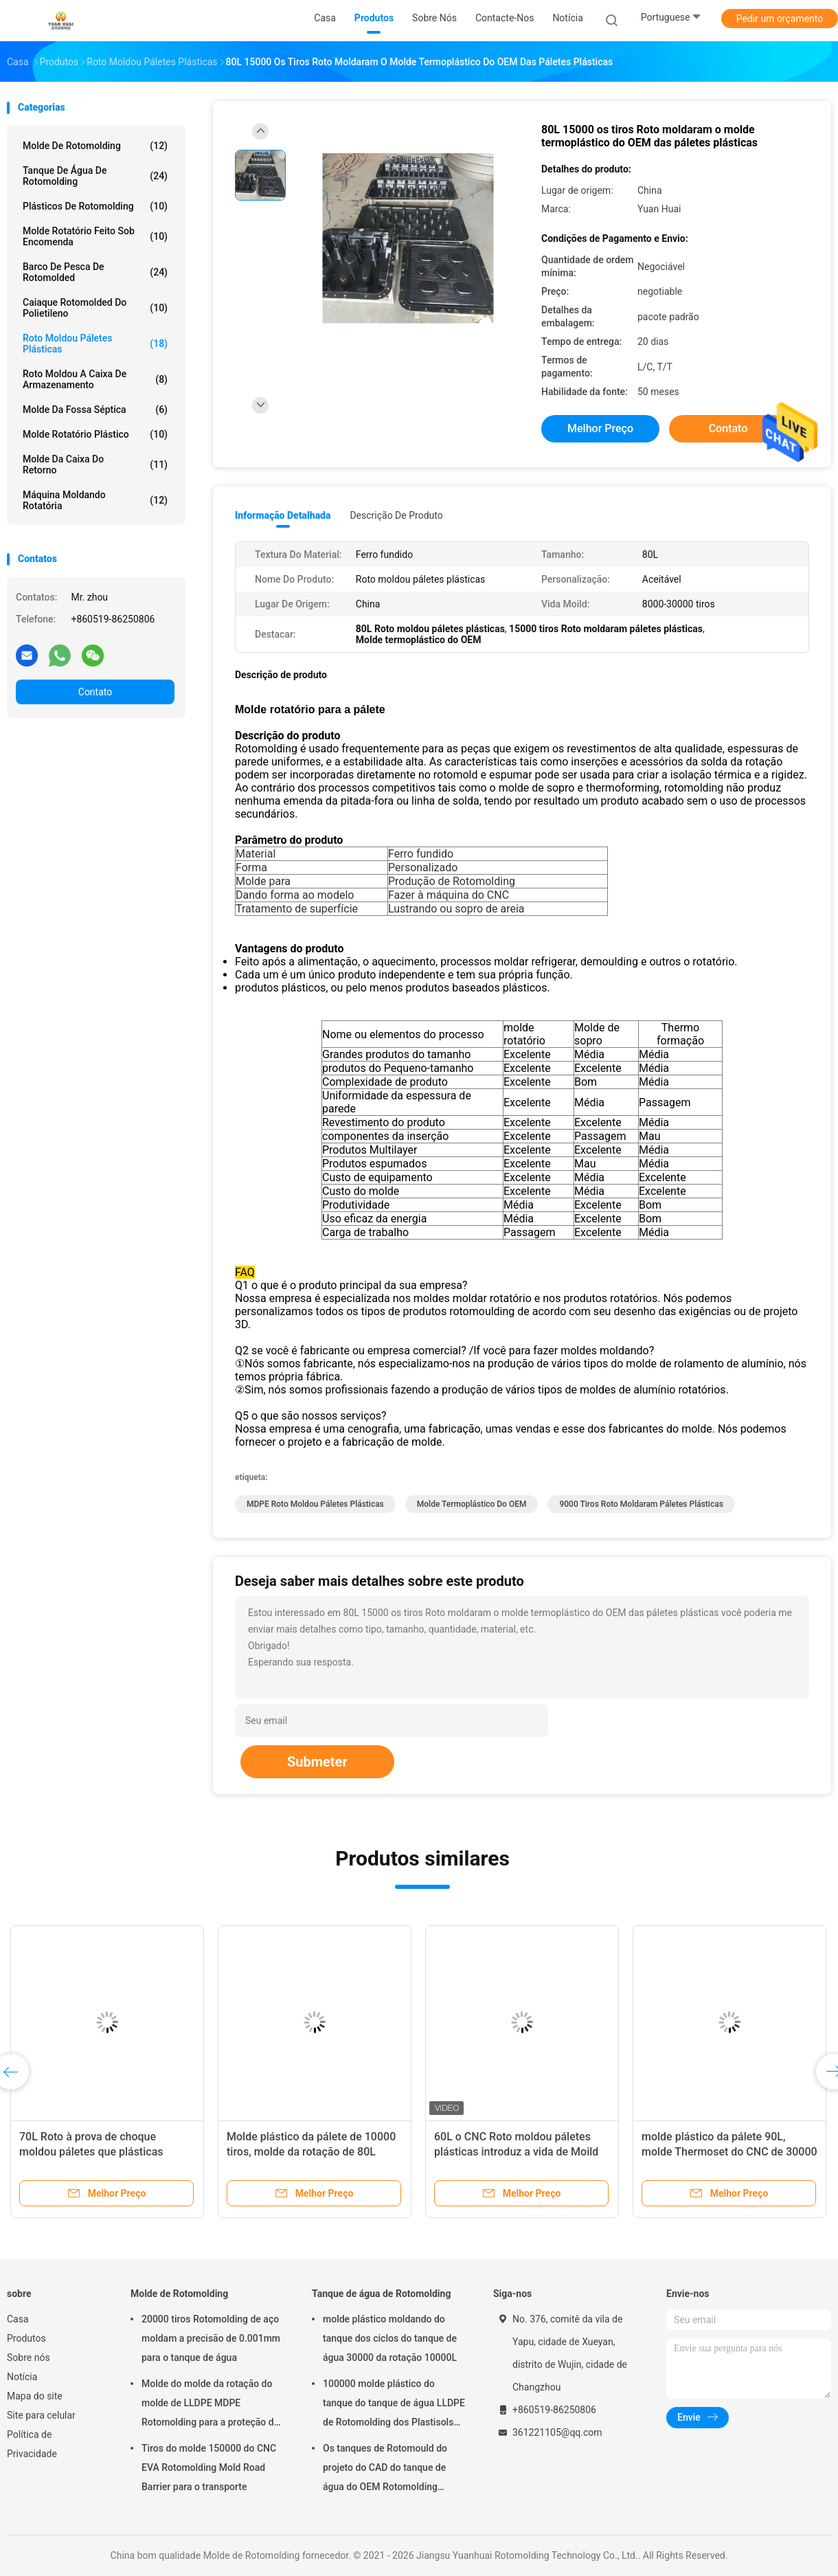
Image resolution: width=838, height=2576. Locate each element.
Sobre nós (28, 2357)
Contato (95, 691)
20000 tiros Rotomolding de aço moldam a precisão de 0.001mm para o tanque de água (210, 2338)
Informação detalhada (282, 515)
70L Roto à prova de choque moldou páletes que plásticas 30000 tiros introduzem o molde (98, 2151)
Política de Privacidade (32, 2444)
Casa (18, 2319)
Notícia (22, 2376)
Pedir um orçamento (780, 18)
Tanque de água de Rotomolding (95, 176)
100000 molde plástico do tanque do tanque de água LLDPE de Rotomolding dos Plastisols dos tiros (394, 2405)
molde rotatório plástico (95, 434)
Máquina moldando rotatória (95, 500)
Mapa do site (35, 2395)
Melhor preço (600, 428)
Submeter (317, 1762)
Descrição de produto (396, 515)
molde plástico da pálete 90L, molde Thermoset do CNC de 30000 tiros (729, 2151)
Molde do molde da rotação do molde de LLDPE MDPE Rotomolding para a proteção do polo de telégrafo (210, 2405)
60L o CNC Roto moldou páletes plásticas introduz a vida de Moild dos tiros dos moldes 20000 (516, 2151)
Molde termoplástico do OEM (472, 1504)
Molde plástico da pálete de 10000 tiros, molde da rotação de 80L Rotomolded (311, 2151)
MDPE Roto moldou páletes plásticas (315, 1504)
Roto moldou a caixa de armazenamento (95, 379)
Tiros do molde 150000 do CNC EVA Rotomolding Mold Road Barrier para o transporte (208, 2467)
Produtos (26, 2338)
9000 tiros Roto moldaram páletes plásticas (641, 1504)
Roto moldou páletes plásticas (95, 344)
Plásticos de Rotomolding (95, 206)
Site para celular (41, 2415)
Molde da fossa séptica (95, 409)
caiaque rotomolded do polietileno (95, 308)
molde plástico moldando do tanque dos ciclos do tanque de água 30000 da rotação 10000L (390, 2338)
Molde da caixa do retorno (95, 464)
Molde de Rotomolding (95, 146)
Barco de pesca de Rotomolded (95, 272)
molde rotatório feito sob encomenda (95, 236)
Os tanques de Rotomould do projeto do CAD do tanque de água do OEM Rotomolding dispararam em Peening (385, 2469)
